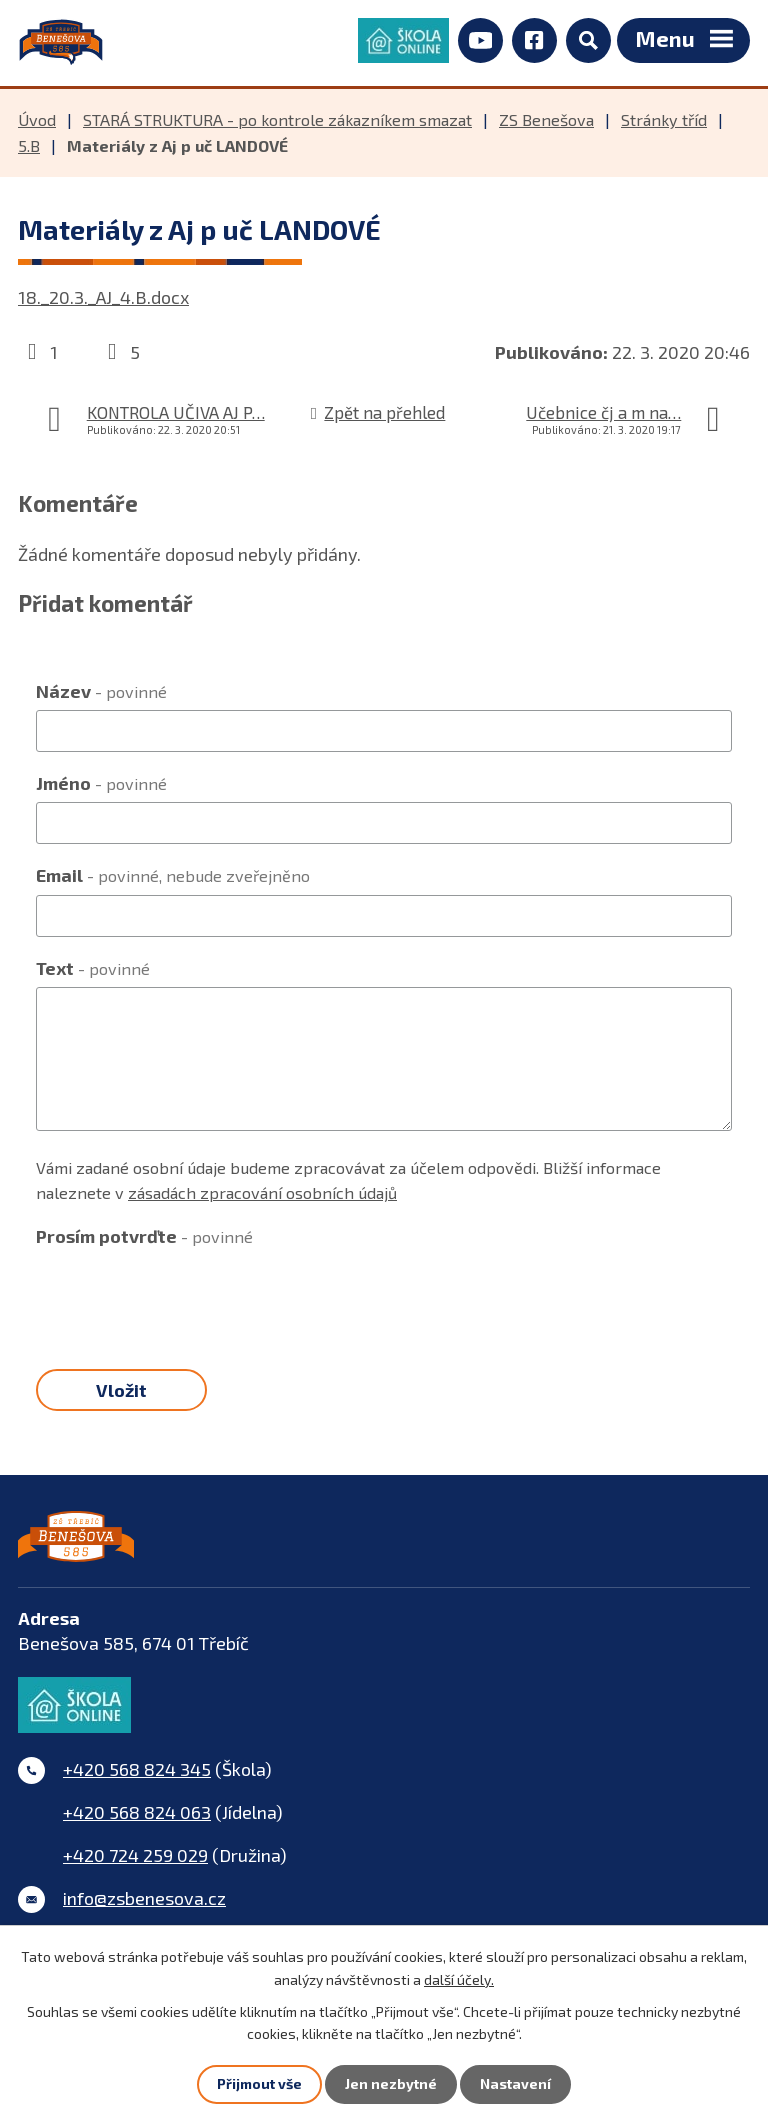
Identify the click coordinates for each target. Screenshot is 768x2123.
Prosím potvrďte (144, 1239)
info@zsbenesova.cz (144, 1905)
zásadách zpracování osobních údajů (262, 1195)
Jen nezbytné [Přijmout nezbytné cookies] (391, 2084)
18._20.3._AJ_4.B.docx (103, 301)
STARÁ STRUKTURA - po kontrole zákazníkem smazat (277, 123)
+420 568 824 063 (137, 1819)
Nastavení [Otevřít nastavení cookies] (515, 2084)
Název (101, 694)
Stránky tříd (664, 123)
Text (93, 971)
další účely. (459, 1978)
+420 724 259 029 (135, 1862)
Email (173, 879)
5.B (29, 149)
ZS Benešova (546, 123)
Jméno (101, 787)
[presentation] (188, 1298)
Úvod (37, 123)
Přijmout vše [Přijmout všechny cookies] (259, 2084)
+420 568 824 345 (137, 1776)
